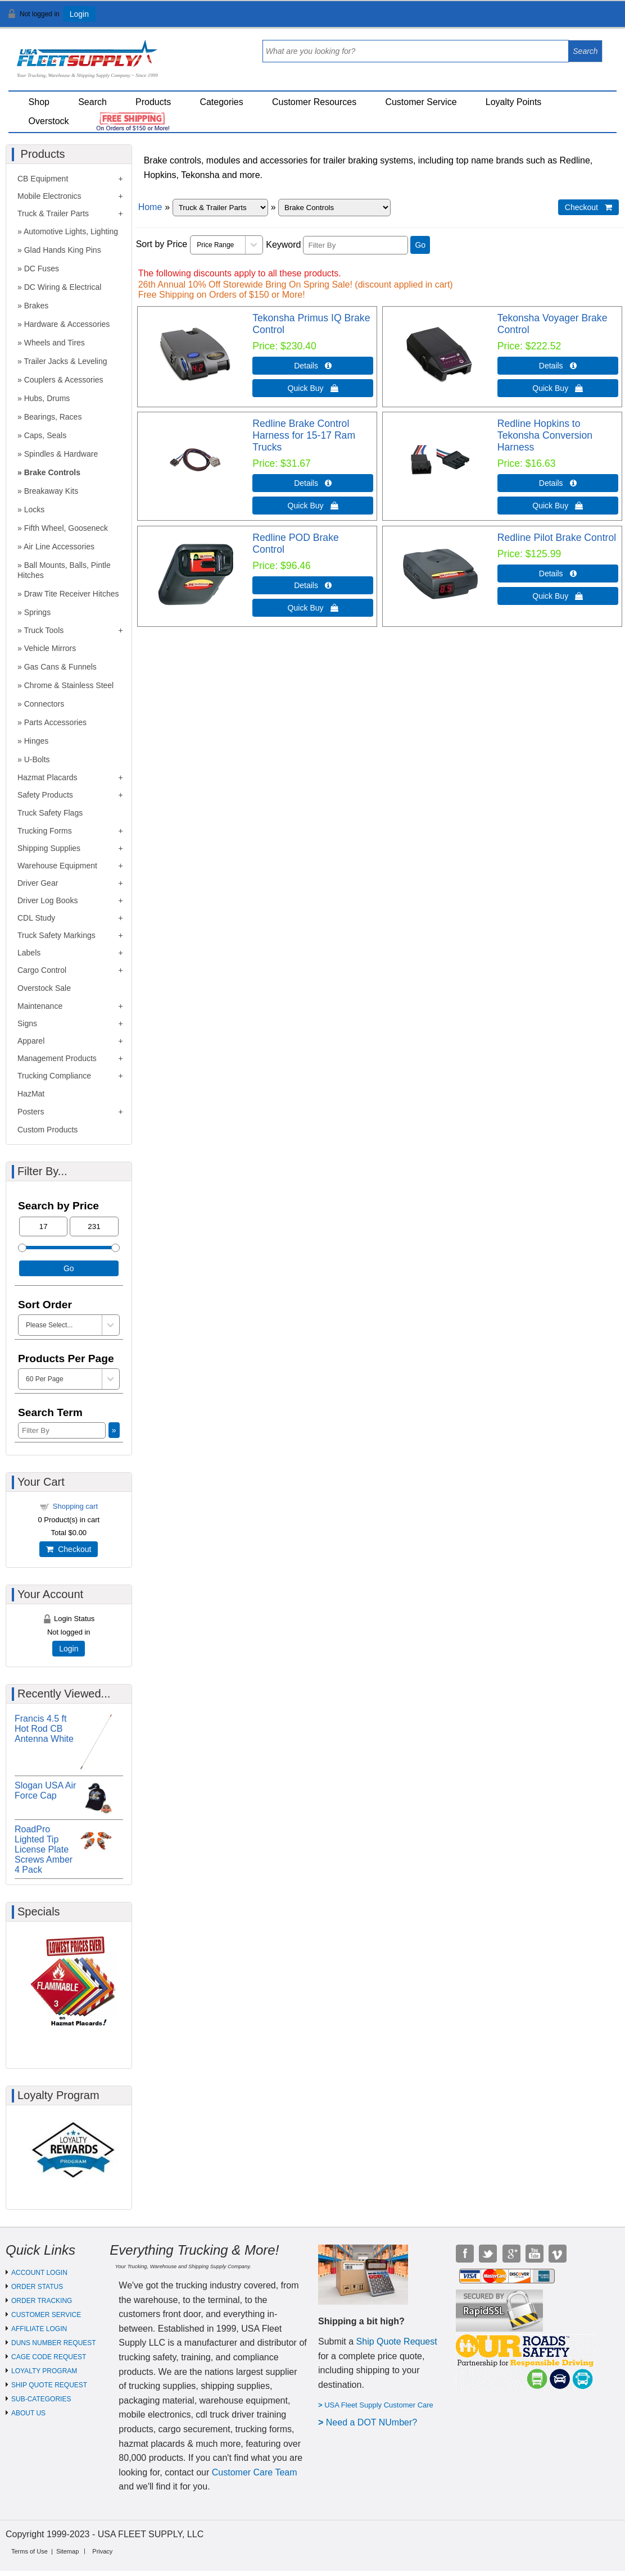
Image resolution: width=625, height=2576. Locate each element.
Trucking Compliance (54, 1075)
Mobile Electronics (49, 196)
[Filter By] (355, 245)
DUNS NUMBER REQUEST (53, 2343)
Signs (27, 1023)
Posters (30, 1111)
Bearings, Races (53, 416)
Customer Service (420, 102)
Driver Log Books (47, 900)
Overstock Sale (44, 988)
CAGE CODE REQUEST (48, 2357)
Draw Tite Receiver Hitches (71, 593)
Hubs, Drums (47, 398)
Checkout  (588, 207)
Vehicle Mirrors (50, 648)
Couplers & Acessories (63, 379)
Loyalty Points (514, 102)
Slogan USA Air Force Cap (45, 1790)
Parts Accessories (55, 722)
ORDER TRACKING (41, 2301)
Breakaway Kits (51, 490)
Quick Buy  (313, 388)
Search (92, 102)
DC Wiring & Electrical (63, 287)
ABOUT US (28, 2413)
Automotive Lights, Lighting (71, 231)
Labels (28, 952)
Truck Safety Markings (56, 935)
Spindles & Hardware (61, 453)
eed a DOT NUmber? (374, 2422)
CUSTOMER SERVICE (46, 2315)
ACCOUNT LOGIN (39, 2273)
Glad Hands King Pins (62, 249)
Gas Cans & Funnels (60, 666)
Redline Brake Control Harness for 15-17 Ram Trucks (303, 435)
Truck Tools (44, 630)
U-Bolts (37, 759)
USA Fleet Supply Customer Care (378, 2405)
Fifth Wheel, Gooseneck (66, 528)
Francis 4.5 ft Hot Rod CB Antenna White (44, 1729)
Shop (39, 102)
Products (153, 102)
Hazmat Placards (47, 777)
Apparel (30, 1040)
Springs (37, 612)
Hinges (36, 740)
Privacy (102, 2551)
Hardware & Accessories (67, 324)
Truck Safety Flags (50, 812)
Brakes (36, 305)
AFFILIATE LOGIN (39, 2329)
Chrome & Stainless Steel (69, 685)
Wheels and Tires (54, 342)
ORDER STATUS (37, 2287)
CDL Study (36, 917)
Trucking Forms (44, 830)
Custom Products (47, 1129)
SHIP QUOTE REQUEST (49, 2385)
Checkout (68, 1549)
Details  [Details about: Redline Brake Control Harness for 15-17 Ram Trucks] (313, 483)
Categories (221, 102)
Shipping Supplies (48, 848)
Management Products (57, 1058)
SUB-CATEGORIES (41, 2399)
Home (150, 207)
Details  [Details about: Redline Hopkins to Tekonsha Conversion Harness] (558, 483)
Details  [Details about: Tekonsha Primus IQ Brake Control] (313, 366)
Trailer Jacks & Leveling (65, 361)
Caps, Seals (45, 435)
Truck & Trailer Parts (53, 213)
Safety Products (45, 794)
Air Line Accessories (59, 546)
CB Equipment (42, 178)
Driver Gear (37, 883)
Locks (34, 509)
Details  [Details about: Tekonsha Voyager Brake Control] (558, 366)
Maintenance (39, 1006)
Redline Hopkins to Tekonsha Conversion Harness (544, 435)
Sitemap (67, 2551)
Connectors (44, 703)
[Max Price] (94, 1226)
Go (420, 245)
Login (79, 14)
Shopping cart (75, 1506)
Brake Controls (52, 472)
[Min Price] (43, 1226)
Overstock (49, 121)
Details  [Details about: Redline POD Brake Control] (313, 585)
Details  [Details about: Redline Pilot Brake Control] (558, 573)
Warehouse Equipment (57, 865)
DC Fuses (41, 268)
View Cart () (581, 18)
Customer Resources (314, 102)
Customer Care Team (254, 2472)
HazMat (30, 1093)
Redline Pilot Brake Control (556, 537)
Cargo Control (41, 970)
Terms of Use (29, 2551)
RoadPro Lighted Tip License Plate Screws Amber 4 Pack (44, 1849)
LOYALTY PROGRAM (44, 2371)
